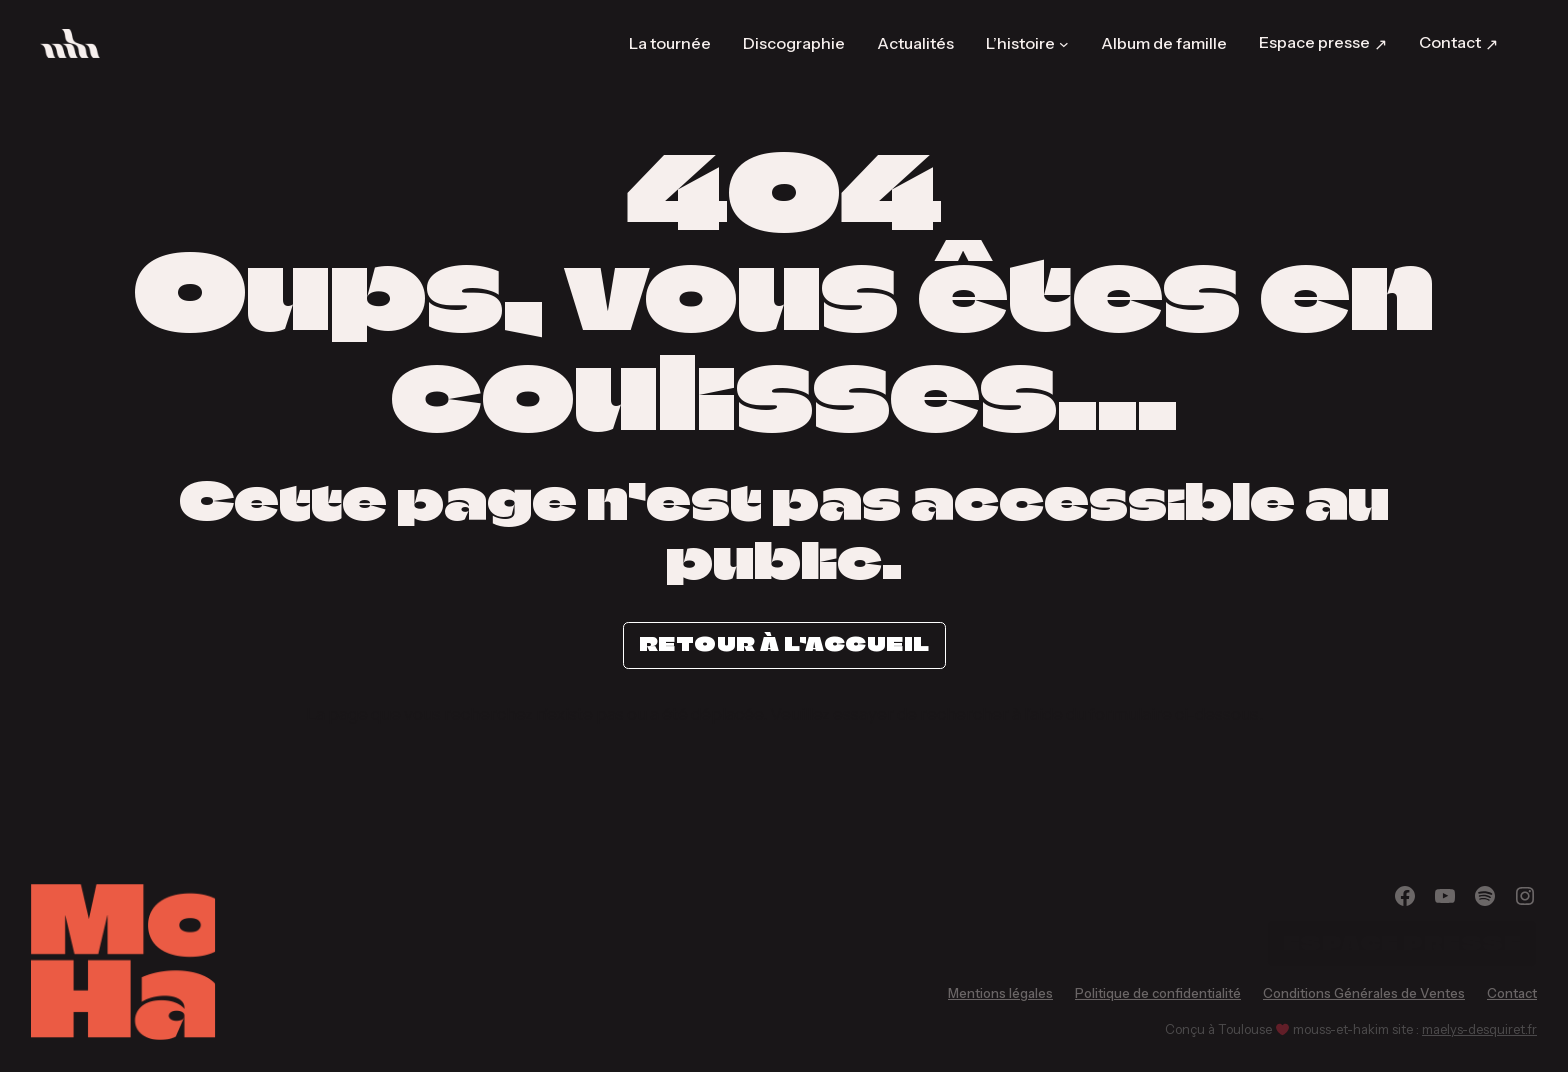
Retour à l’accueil (784, 644)
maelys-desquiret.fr (1479, 1029)
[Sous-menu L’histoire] (1064, 43)
